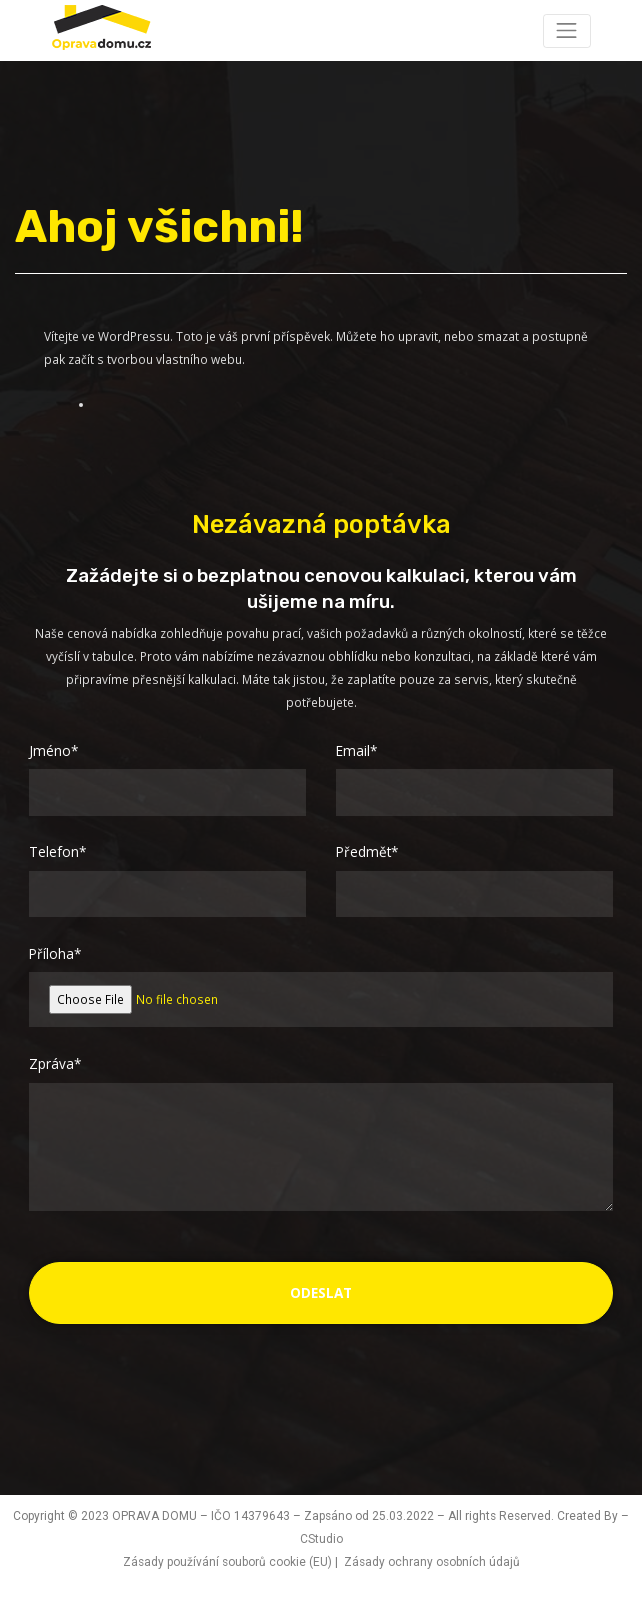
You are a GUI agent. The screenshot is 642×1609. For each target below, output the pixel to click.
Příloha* (55, 953)
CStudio (321, 1539)
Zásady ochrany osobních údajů (432, 1562)
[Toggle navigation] (567, 31)
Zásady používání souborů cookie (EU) (227, 1562)
